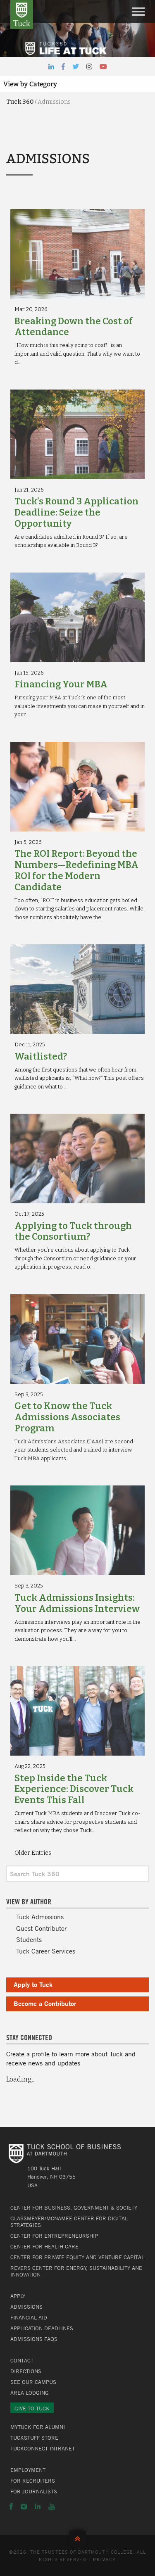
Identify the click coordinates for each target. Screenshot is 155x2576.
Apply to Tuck (33, 1984)
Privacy (104, 2559)
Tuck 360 (19, 101)
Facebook (11, 2506)
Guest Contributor (41, 1928)
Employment (27, 2470)
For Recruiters (32, 2480)
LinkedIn (38, 2506)
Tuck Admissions (40, 1917)
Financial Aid (28, 2317)
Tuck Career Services (45, 1951)
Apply (17, 2296)
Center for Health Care (44, 2246)
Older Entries (32, 1852)
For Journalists (33, 2491)
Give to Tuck (32, 2408)
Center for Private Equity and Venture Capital (77, 2257)
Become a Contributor (45, 2003)
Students (29, 1939)
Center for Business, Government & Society (73, 2207)
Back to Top (77, 2537)
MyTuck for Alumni (37, 2427)
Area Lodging (29, 2392)
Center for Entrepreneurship (54, 2235)
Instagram (24, 2506)
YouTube (51, 2506)
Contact (21, 2360)
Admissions (26, 2306)
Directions (25, 2371)
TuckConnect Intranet (42, 2448)
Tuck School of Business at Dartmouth (21, 14)
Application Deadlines (41, 2328)
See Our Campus (33, 2382)
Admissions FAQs (33, 2339)
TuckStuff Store (34, 2437)
